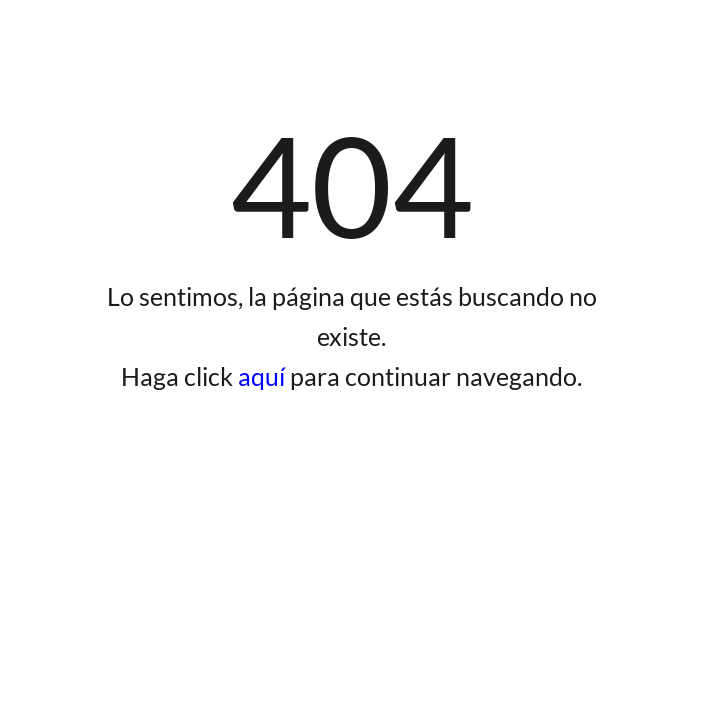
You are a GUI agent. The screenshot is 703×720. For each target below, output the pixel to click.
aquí (264, 376)
